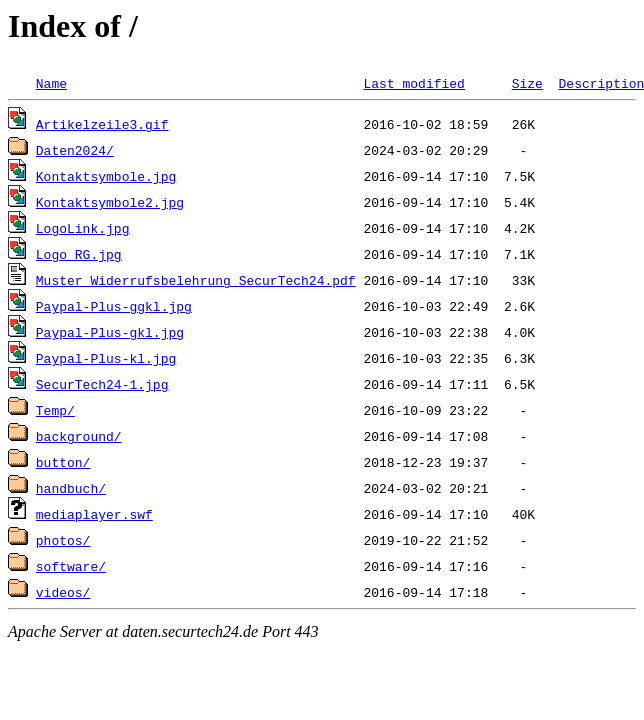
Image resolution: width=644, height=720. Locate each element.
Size (527, 83)
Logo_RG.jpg (79, 254)
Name (51, 83)
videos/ (63, 592)
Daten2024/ (75, 150)
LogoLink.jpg (83, 228)
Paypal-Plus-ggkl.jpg (114, 306)
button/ (63, 462)
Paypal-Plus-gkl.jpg (110, 332)
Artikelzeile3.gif (102, 124)
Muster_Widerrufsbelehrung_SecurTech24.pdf (196, 280)
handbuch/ (71, 488)
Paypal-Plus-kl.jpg (106, 358)
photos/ (63, 540)
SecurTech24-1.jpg (102, 384)
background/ (79, 436)
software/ (71, 566)
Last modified (413, 83)
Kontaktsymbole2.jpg (110, 202)
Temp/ (55, 410)
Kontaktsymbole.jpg (106, 176)
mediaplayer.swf (94, 514)
